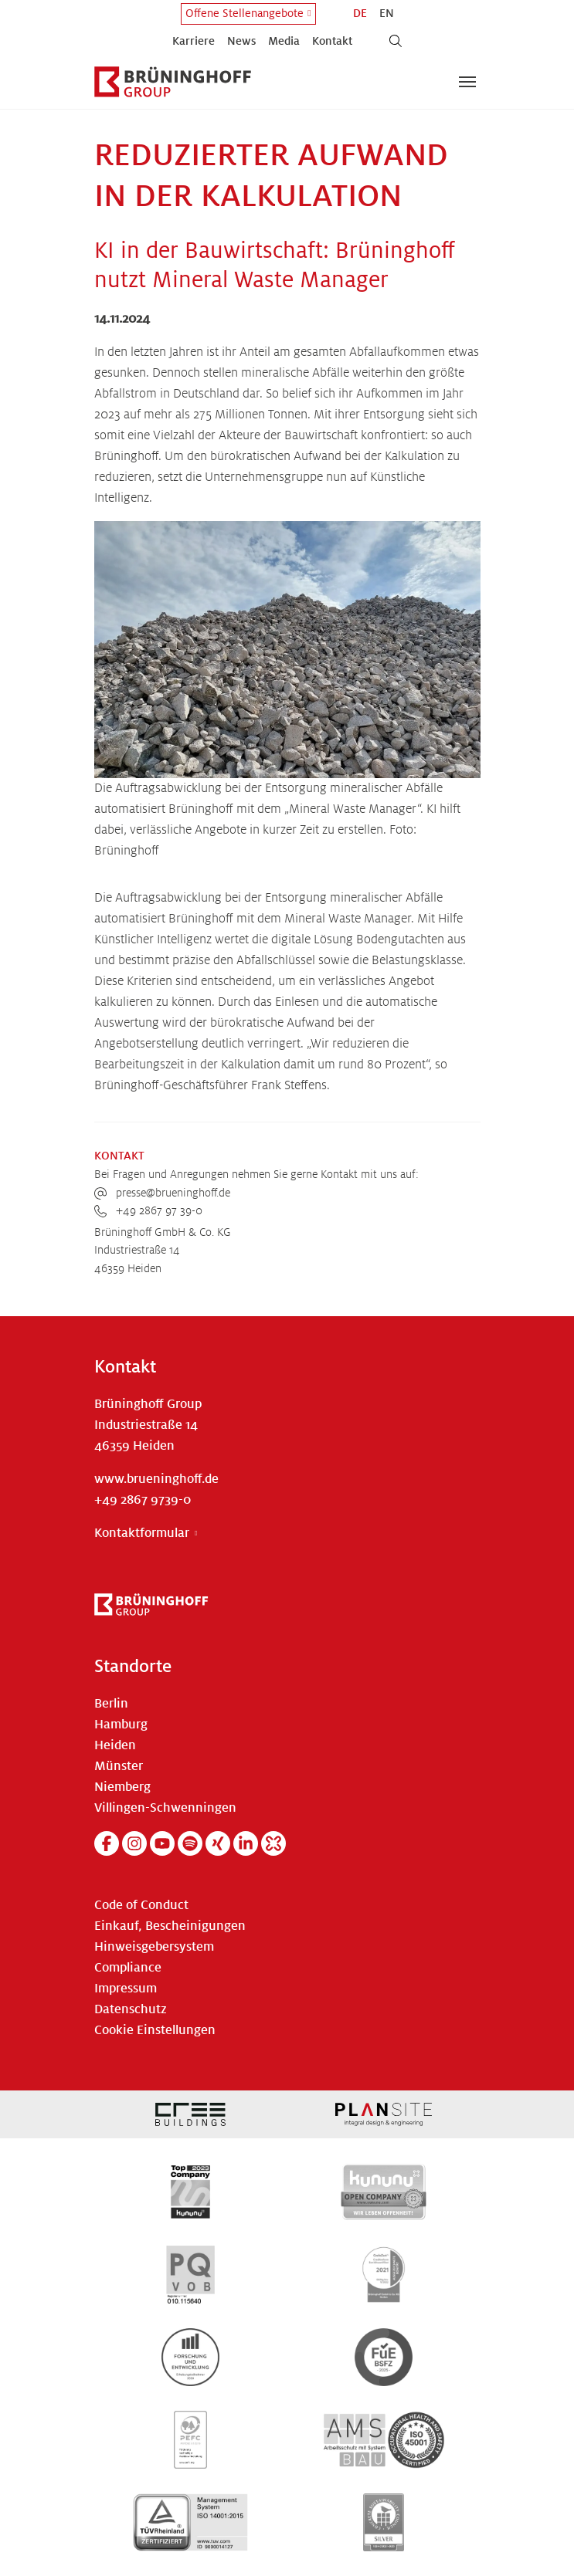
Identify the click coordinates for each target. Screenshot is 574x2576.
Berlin (111, 1704)
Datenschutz (130, 2009)
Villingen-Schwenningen (165, 1808)
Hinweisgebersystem (154, 1947)
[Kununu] (273, 1843)
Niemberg (122, 1787)
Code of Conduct (141, 1905)
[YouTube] (162, 1843)
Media (284, 41)
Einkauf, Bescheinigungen (170, 1926)
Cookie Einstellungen (155, 2030)
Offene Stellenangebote (244, 13)
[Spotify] (190, 1843)
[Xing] (217, 1843)
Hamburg (121, 1724)
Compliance (127, 1968)
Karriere (193, 41)
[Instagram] (134, 1843)
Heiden (115, 1745)
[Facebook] (106, 1843)
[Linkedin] (245, 1843)
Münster (118, 1766)
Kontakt (332, 41)
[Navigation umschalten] (467, 82)
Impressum (125, 1988)
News (241, 41)
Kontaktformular (141, 1533)
